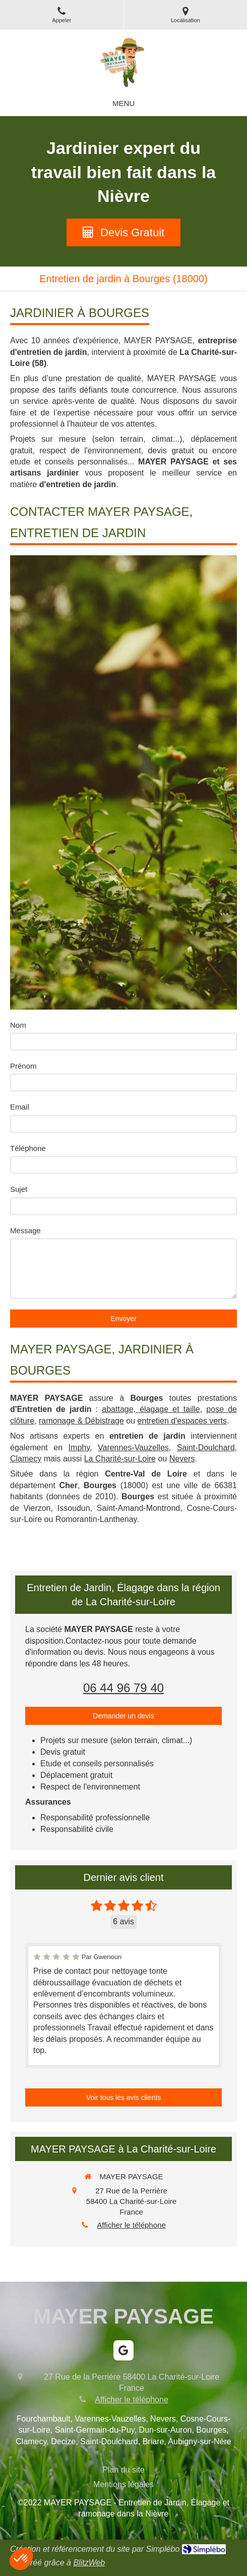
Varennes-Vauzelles (133, 1447)
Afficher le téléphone (131, 2225)
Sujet (18, 1189)
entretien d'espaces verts (182, 1420)
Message (25, 1230)
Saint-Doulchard (206, 1447)
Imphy (79, 1447)
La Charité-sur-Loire (120, 1458)
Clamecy (25, 1458)
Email (19, 1106)
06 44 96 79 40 (123, 1688)
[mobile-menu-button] (123, 103)
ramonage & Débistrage (81, 1420)
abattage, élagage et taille (151, 1409)
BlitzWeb (89, 2562)
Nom (18, 1025)
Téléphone (28, 1148)
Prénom (23, 1066)
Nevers (182, 1458)
